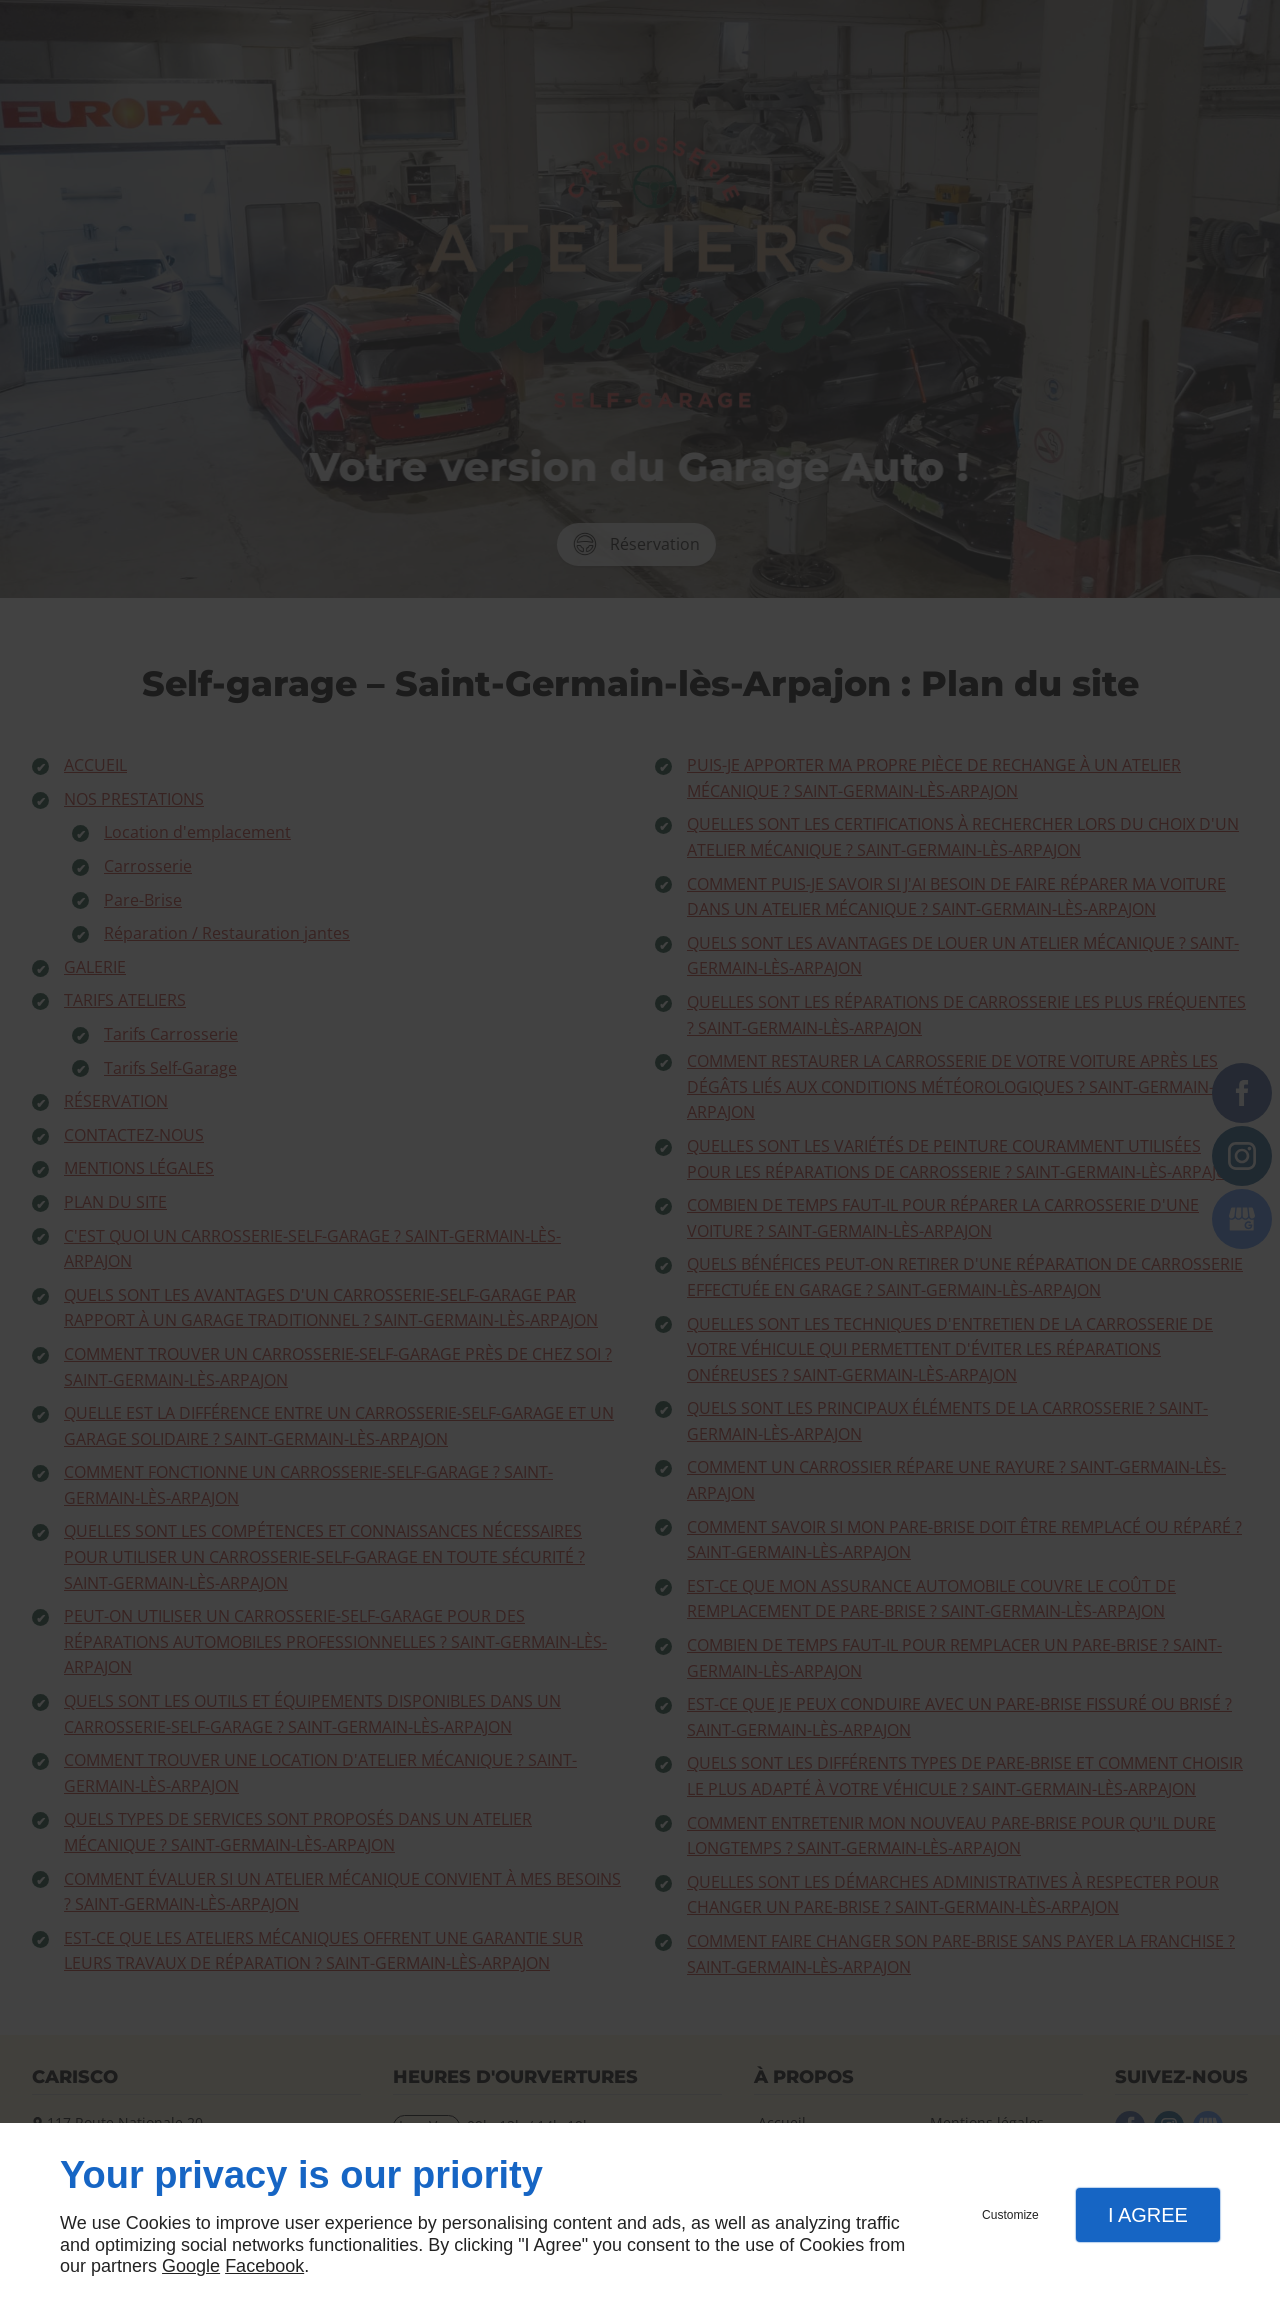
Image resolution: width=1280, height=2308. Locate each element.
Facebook (264, 2266)
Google (191, 2266)
